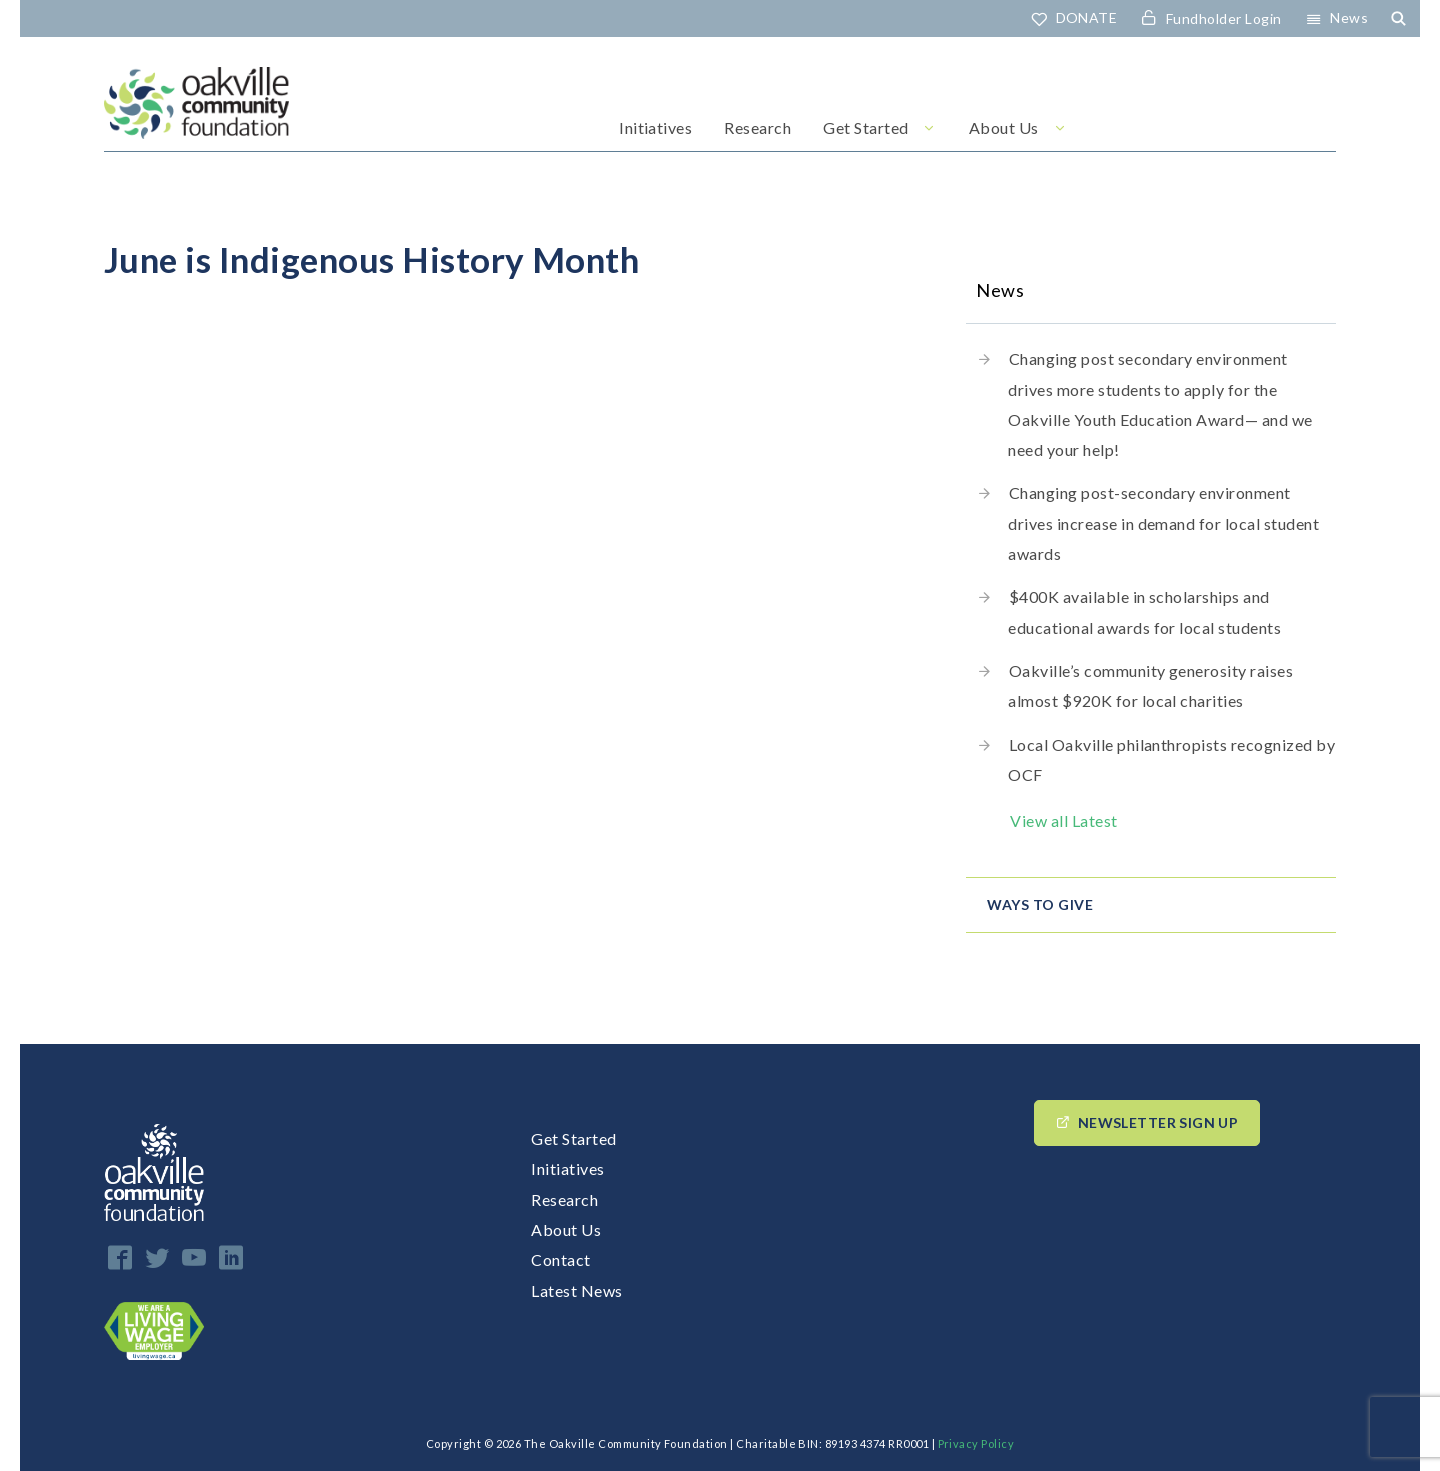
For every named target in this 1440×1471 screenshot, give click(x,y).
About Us (1004, 127)
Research (757, 127)
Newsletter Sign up (1158, 1122)
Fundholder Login (1224, 18)
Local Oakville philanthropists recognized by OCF (1171, 759)
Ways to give (1040, 904)
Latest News (576, 1290)
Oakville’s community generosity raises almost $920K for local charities (1150, 685)
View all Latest (1063, 820)
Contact (560, 1259)
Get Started (865, 127)
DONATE (1087, 17)
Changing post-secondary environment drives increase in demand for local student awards (1163, 523)
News (1349, 17)
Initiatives (655, 127)
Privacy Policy (976, 1443)
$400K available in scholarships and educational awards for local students (1144, 611)
